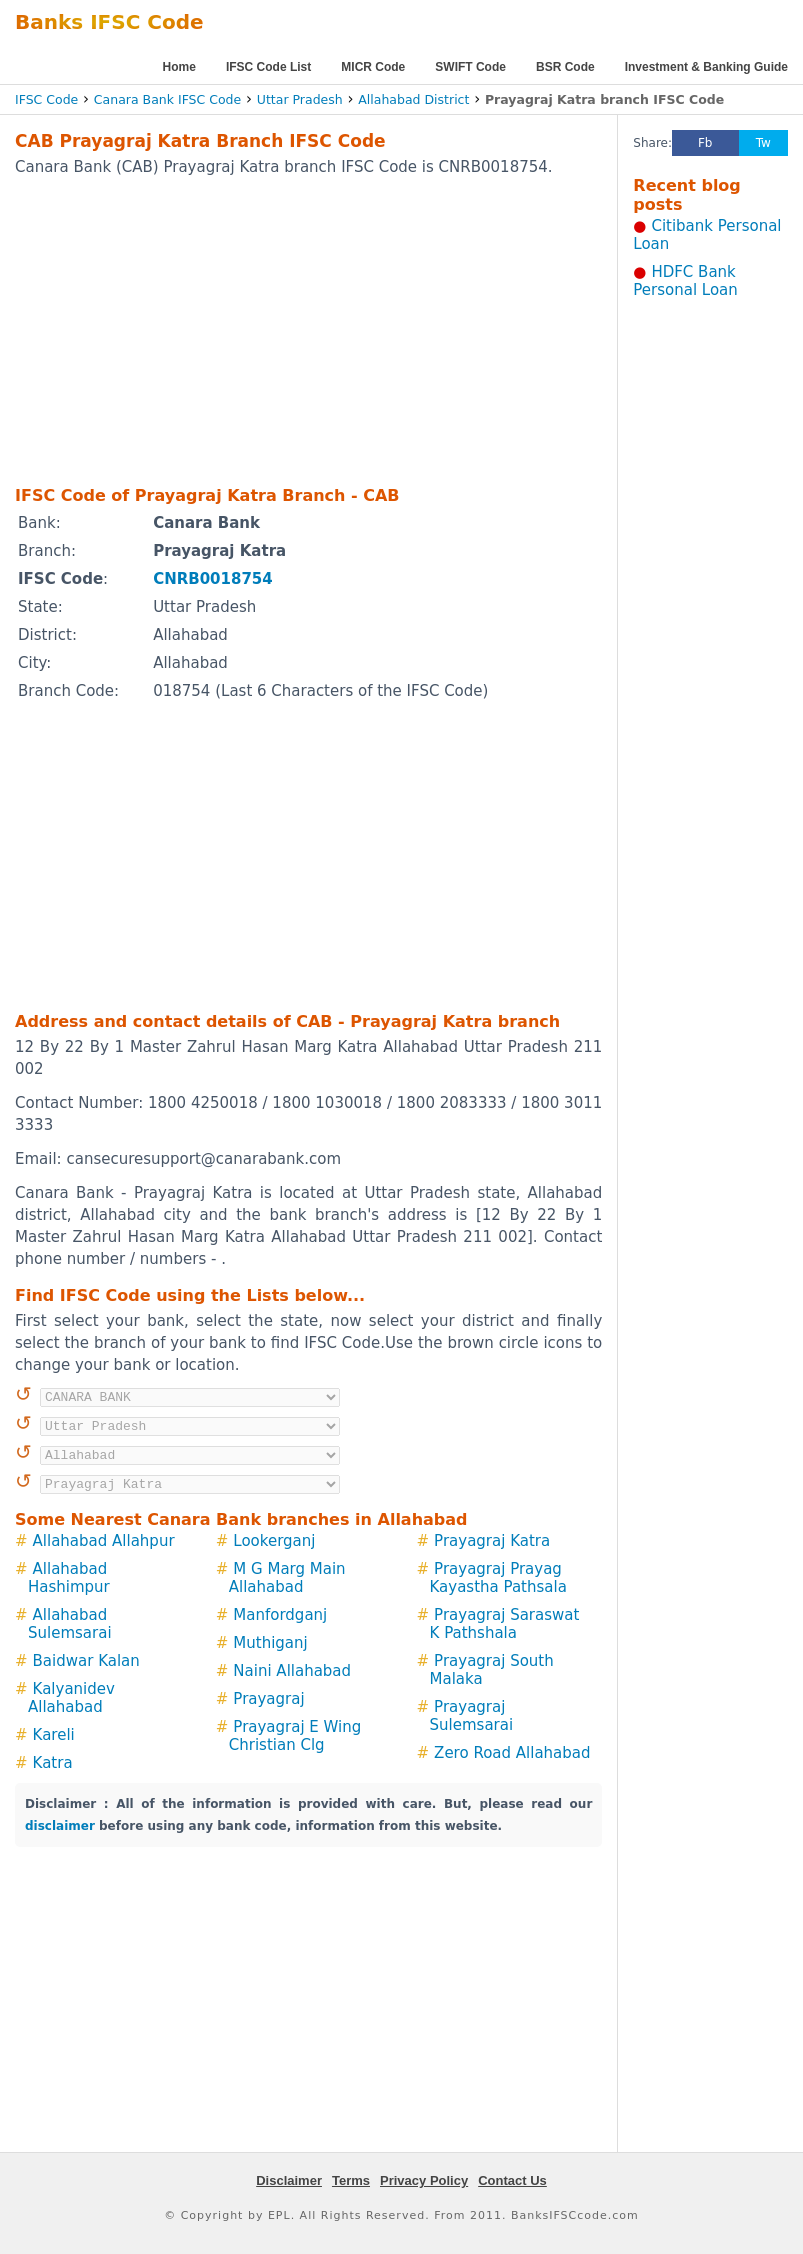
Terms (351, 2180)
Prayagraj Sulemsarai (472, 1716)
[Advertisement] (281, 330)
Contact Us (512, 2180)
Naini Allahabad (292, 1671)
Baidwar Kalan (86, 1661)
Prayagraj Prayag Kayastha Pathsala (498, 1578)
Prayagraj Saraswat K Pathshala (505, 1624)
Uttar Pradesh (300, 99)
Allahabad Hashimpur (69, 1578)
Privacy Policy (424, 2180)
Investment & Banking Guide (706, 67)
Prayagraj (268, 1699)
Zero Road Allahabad (512, 1753)
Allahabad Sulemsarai (70, 1624)
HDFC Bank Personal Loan (685, 281)
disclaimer (60, 1826)
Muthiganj (270, 1643)
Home (179, 67)
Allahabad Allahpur (104, 1541)
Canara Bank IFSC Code (167, 99)
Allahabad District (413, 99)
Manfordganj (280, 1615)
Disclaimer (289, 2180)
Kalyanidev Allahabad (71, 1698)
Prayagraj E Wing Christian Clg (295, 1736)
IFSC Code (46, 99)
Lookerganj (274, 1541)
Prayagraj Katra (492, 1541)
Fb (705, 143)
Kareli (54, 1735)
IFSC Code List (268, 67)
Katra (53, 1763)
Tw (763, 143)
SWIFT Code (470, 67)
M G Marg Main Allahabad (287, 1578)
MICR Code (373, 67)
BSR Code (565, 67)
